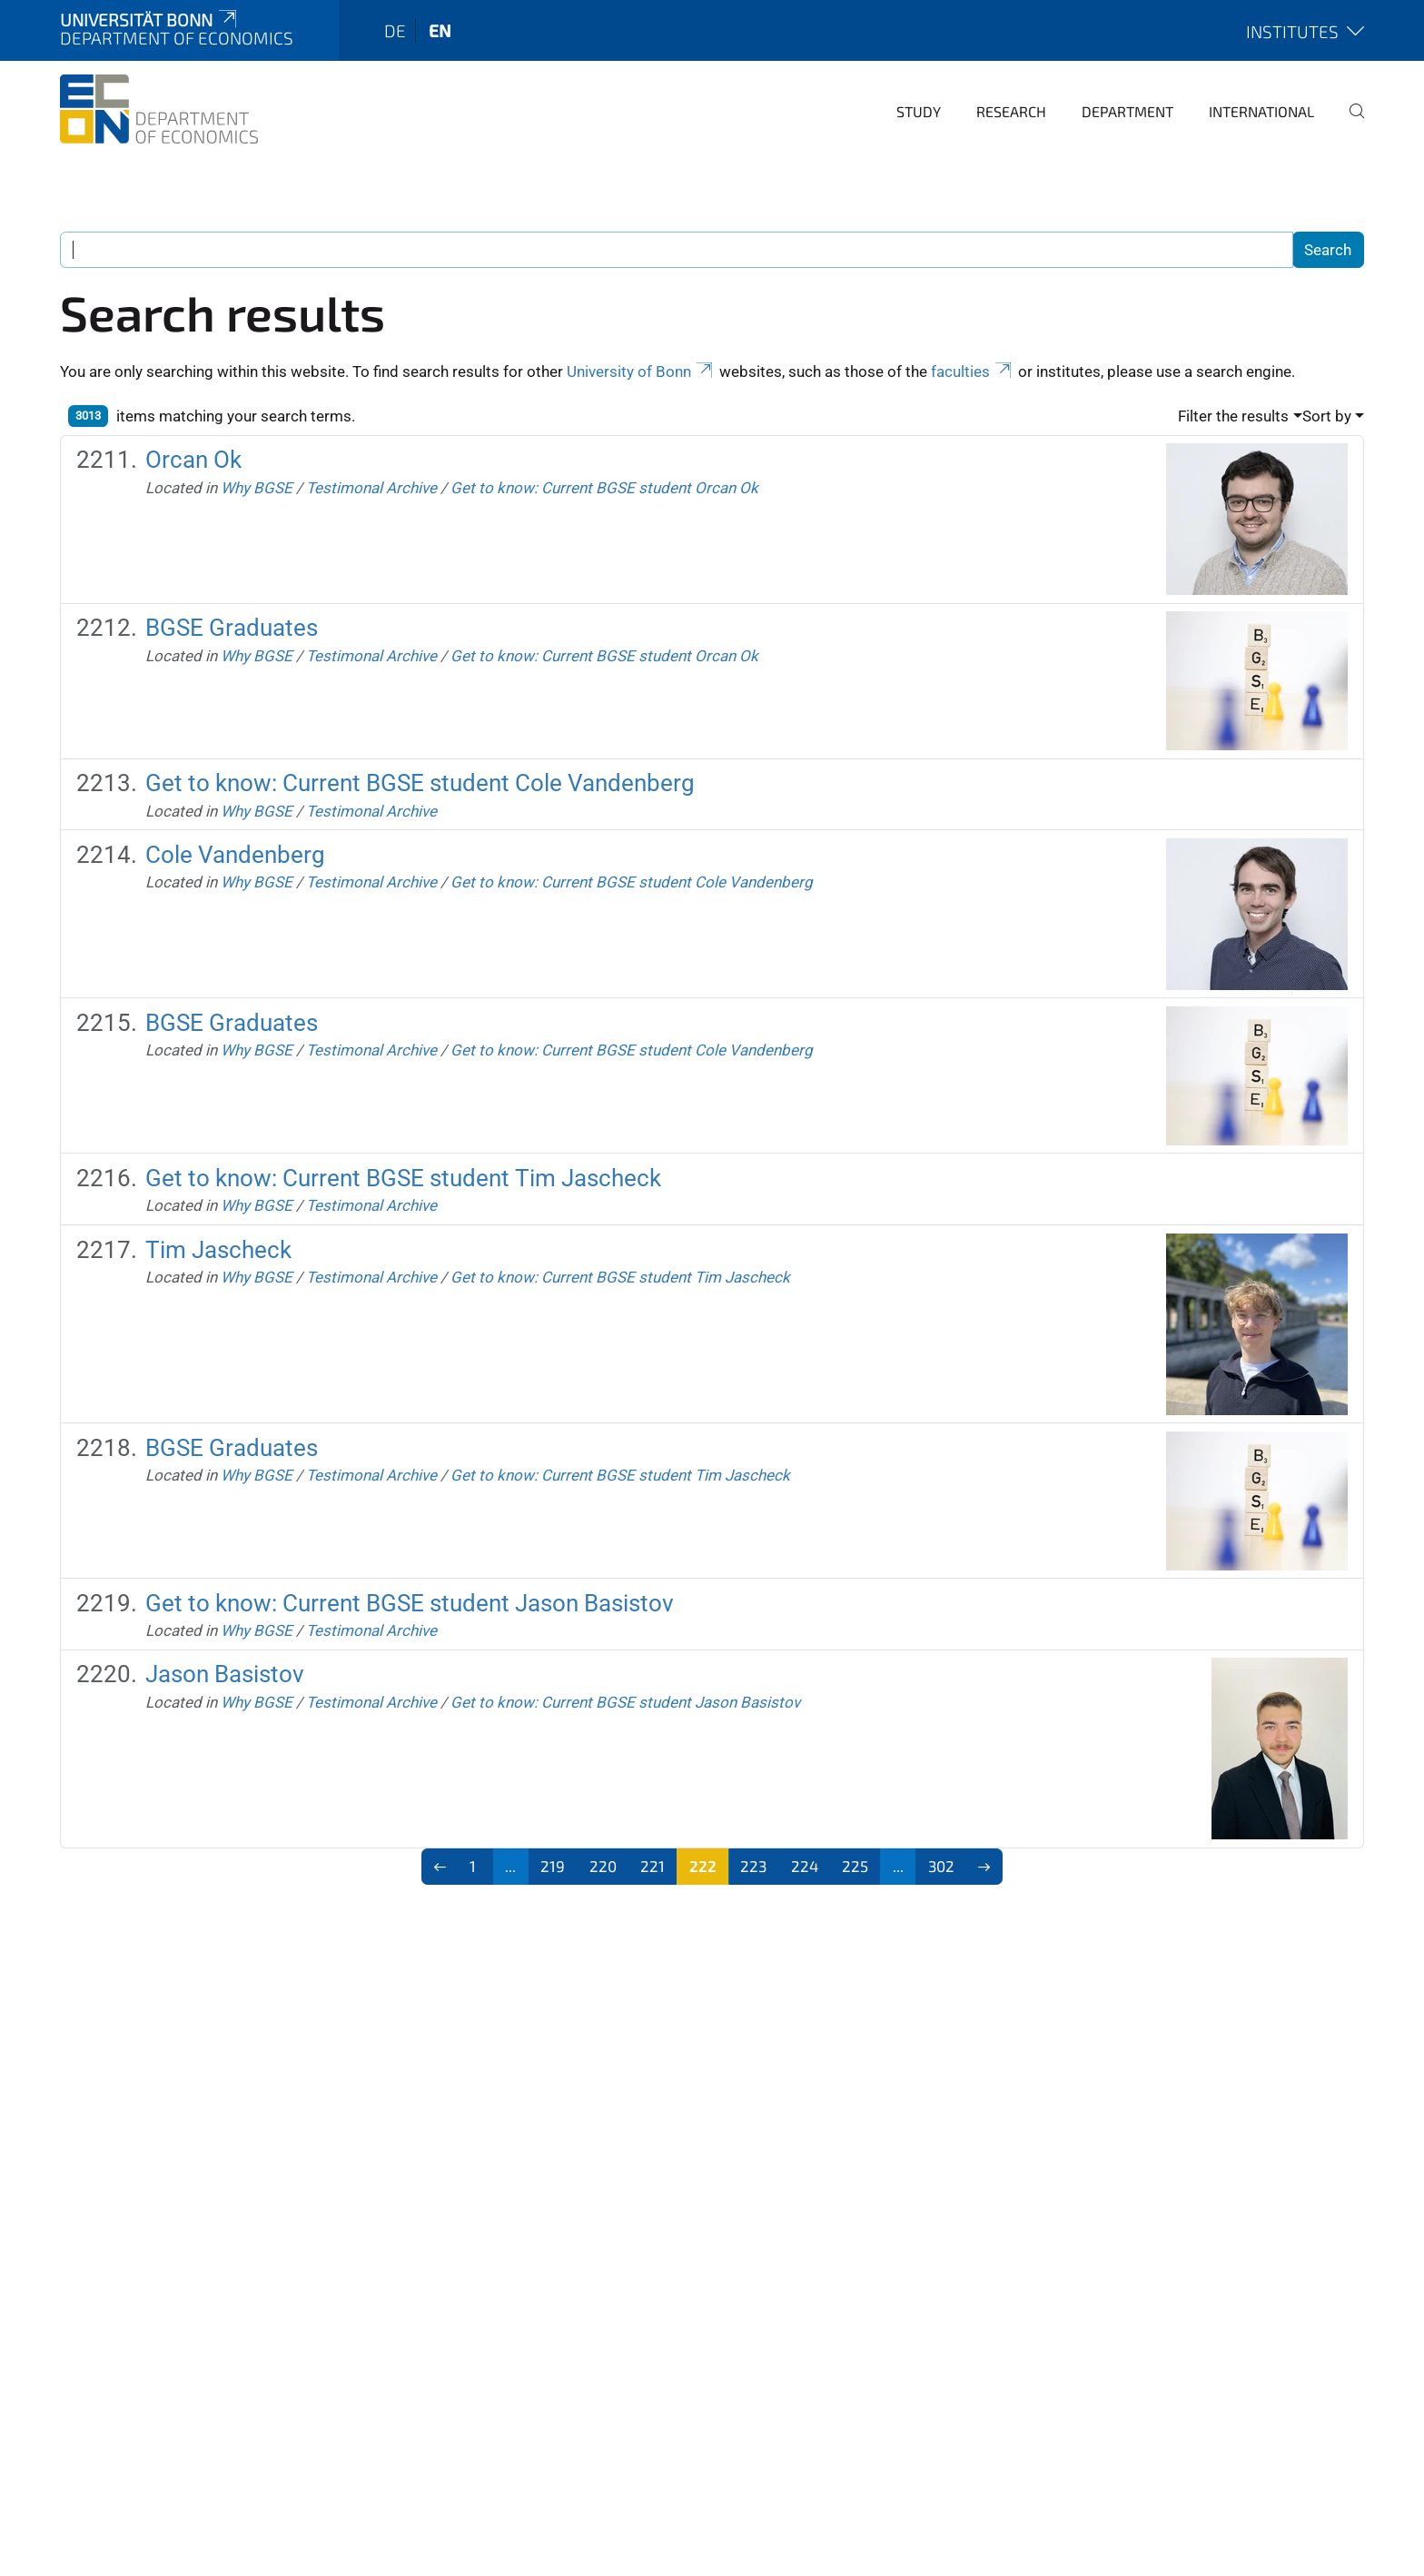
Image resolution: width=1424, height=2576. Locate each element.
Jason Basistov (224, 1674)
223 (753, 1866)
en (440, 30)
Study (918, 111)
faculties (972, 371)
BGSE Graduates (231, 627)
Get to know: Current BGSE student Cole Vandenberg (420, 783)
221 (652, 1866)
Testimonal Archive (371, 488)
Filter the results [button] (1233, 416)
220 (603, 1866)
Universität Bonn (150, 19)
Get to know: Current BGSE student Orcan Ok (604, 488)
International (1261, 111)
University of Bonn (641, 371)
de (395, 30)
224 (804, 1866)
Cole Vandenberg (235, 854)
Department (1127, 111)
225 (855, 1866)
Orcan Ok (193, 459)
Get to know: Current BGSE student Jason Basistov (409, 1603)
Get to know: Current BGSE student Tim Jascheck (403, 1178)
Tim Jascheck (218, 1249)
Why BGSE (256, 488)
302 (941, 1866)
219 (552, 1866)
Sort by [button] (1326, 416)
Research (1011, 111)
